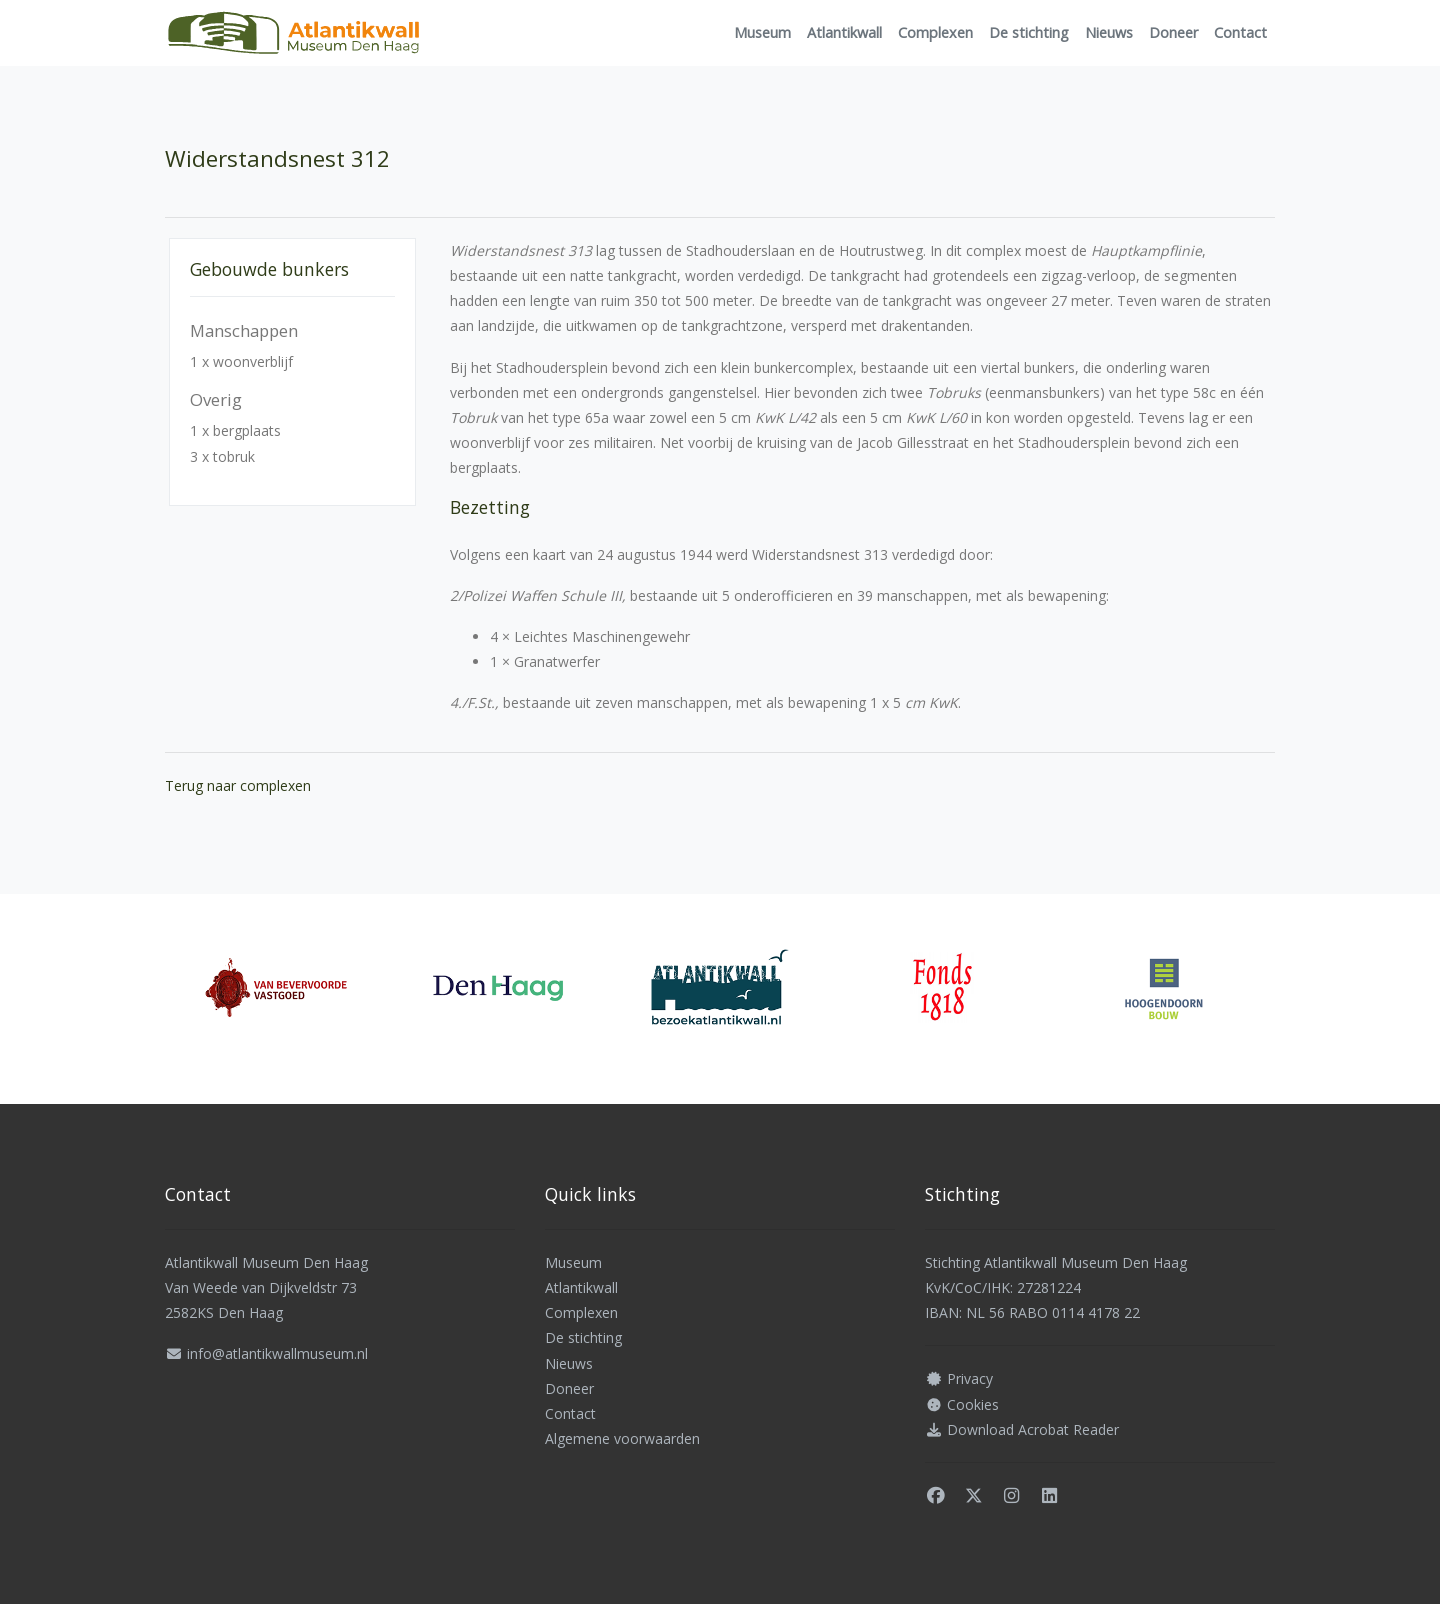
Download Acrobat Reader (1033, 1429)
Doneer (1173, 32)
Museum (762, 32)
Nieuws (1109, 32)
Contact (1240, 32)
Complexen (935, 32)
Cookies (973, 1404)
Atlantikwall (844, 32)
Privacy (970, 1378)
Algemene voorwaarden (622, 1438)
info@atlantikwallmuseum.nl (277, 1353)
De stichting (1029, 32)
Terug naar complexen (238, 785)
